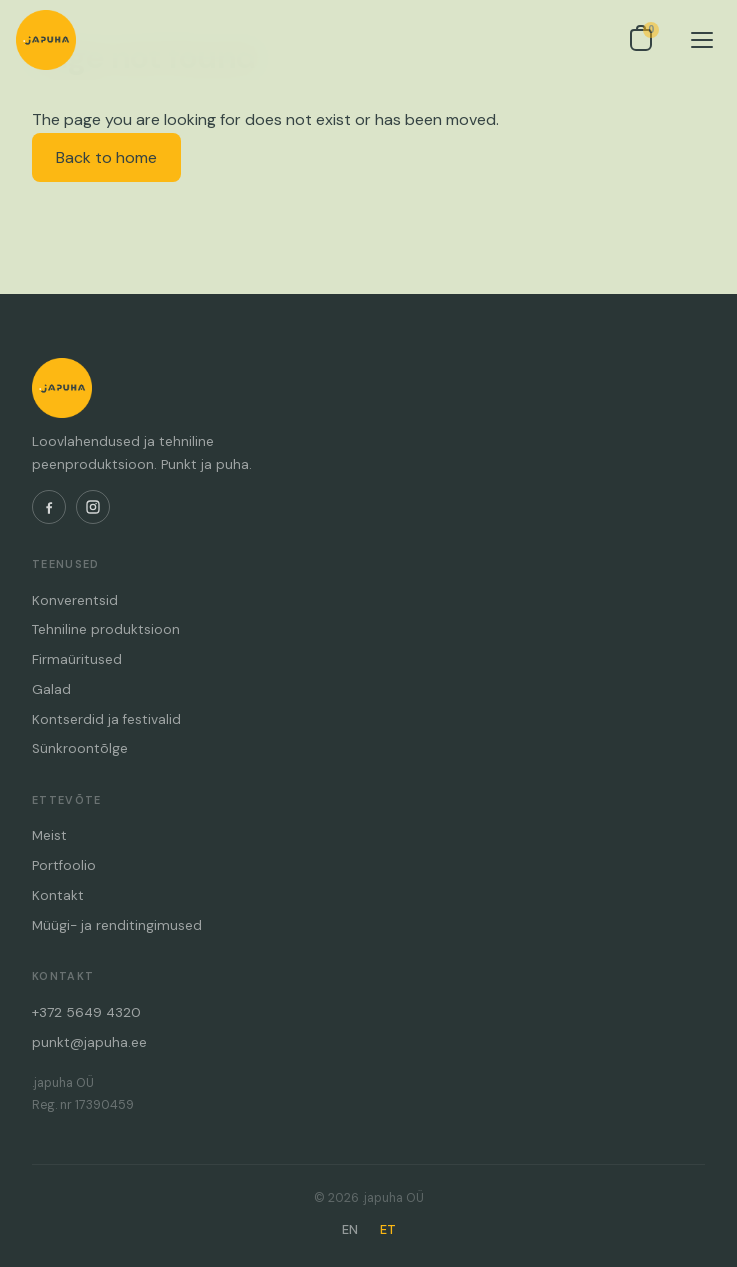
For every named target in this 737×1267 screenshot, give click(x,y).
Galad (51, 689)
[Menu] (702, 40)
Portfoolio (64, 865)
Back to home (106, 157)
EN (350, 1229)
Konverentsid (75, 600)
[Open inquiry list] (641, 40)
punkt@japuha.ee (89, 1042)
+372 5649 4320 (86, 1012)
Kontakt (58, 895)
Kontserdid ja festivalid (106, 719)
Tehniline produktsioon (106, 629)
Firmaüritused (77, 659)
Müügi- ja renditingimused (117, 925)
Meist (49, 835)
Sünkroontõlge (80, 748)
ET (388, 1229)
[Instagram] (93, 507)
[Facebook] (49, 507)
